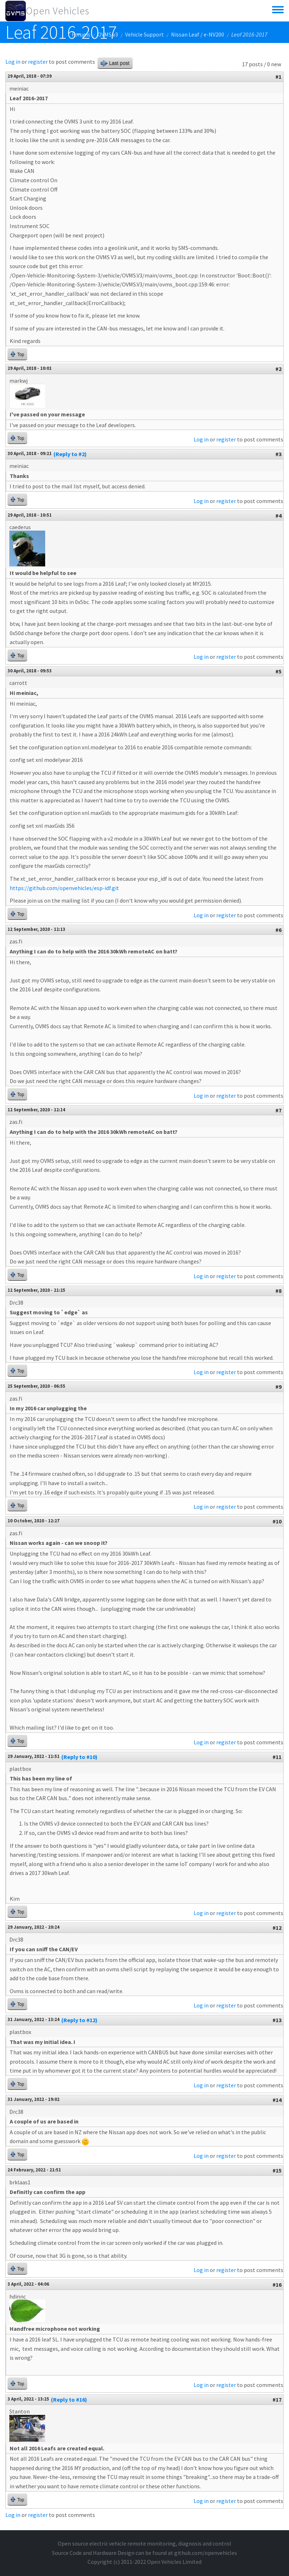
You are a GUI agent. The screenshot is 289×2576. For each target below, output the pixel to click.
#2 (278, 368)
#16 (277, 2284)
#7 (278, 1110)
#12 (277, 1927)
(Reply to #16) (69, 2399)
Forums (81, 34)
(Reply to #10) (79, 1756)
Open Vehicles (57, 10)
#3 (278, 454)
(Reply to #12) (79, 2020)
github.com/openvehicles (205, 2552)
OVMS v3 (108, 34)
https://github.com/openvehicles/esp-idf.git (64, 887)
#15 (277, 2170)
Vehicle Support (144, 34)
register (38, 61)
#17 (277, 2399)
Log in (12, 61)
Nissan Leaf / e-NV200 (197, 34)
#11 (277, 1756)
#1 (278, 76)
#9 (278, 1386)
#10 (277, 1521)
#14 (277, 2099)
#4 (278, 515)
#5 (278, 671)
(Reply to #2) (70, 454)
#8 (278, 1290)
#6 (278, 929)
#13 (277, 2020)
